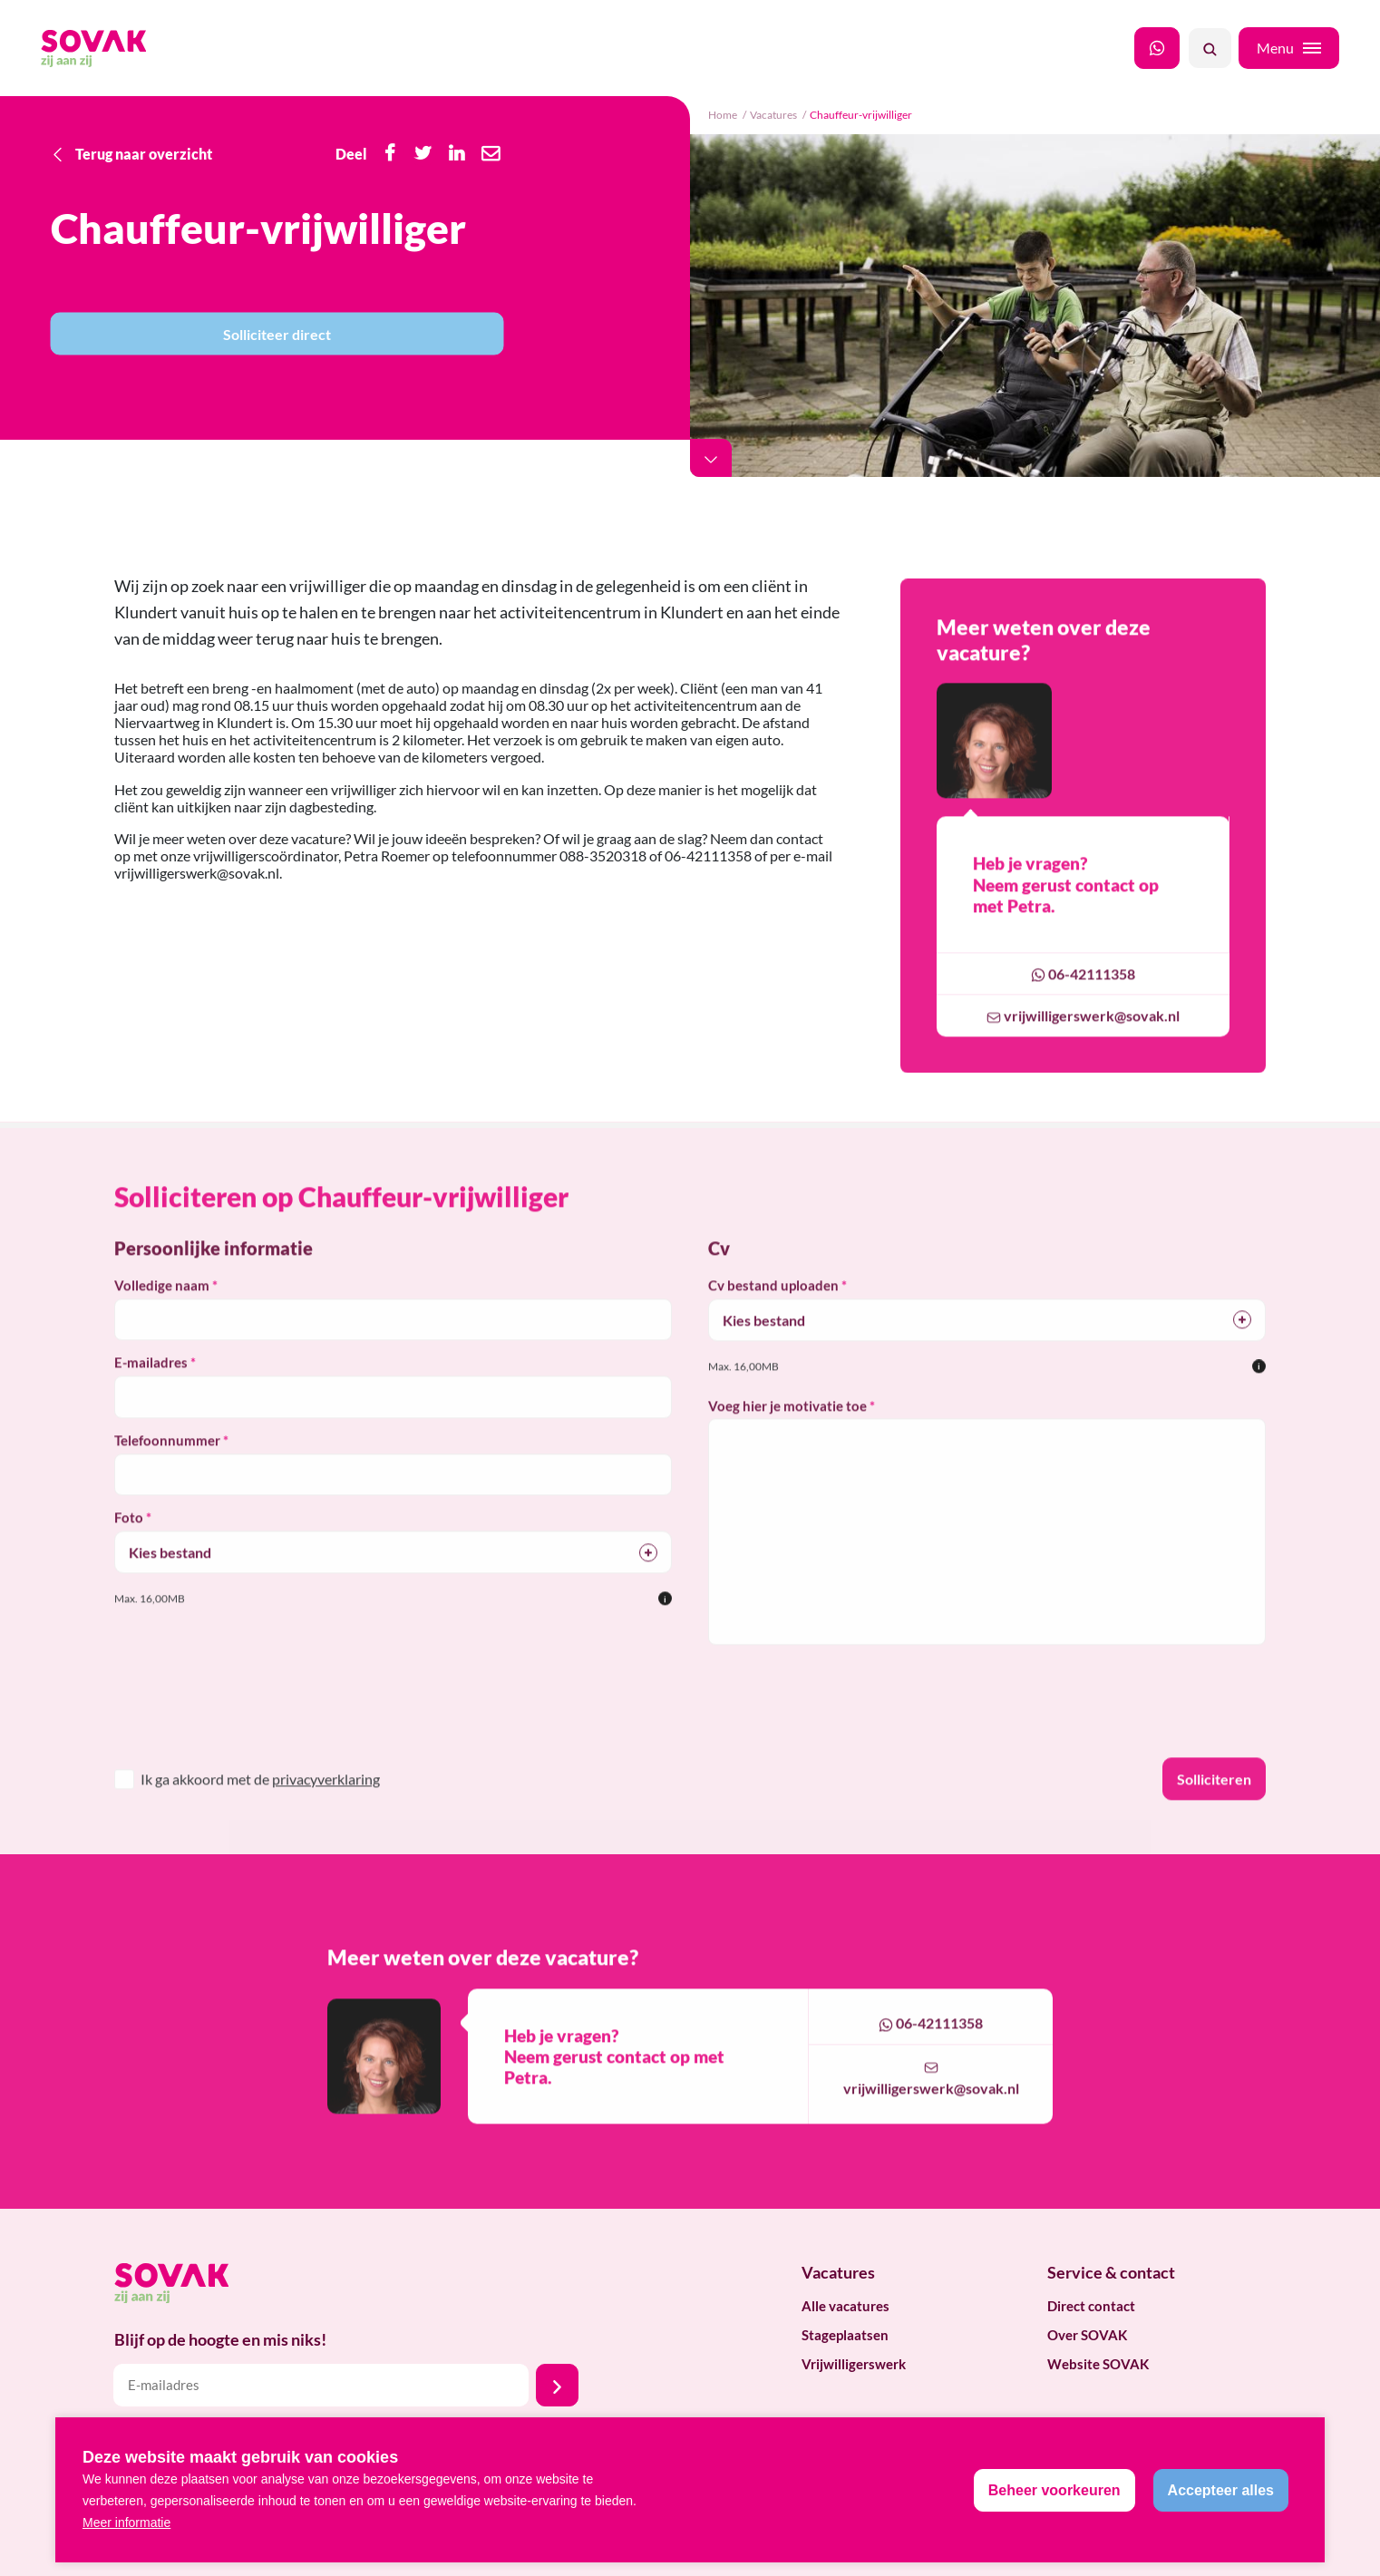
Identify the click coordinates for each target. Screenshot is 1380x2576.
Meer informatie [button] (126, 2522)
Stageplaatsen (845, 2335)
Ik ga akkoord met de (260, 1801)
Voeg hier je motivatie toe (787, 1428)
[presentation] (234, 1735)
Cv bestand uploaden (773, 1307)
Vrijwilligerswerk (854, 2364)
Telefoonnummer (167, 1462)
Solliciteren (1214, 1801)
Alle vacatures (845, 2306)
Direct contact (1091, 2306)
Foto (128, 1539)
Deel (351, 152)
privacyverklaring (326, 1801)
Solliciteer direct (277, 334)
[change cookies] (1054, 2490)
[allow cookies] (1220, 2490)
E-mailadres (151, 1384)
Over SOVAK (1087, 2335)
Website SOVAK (1098, 2364)
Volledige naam (161, 1307)
